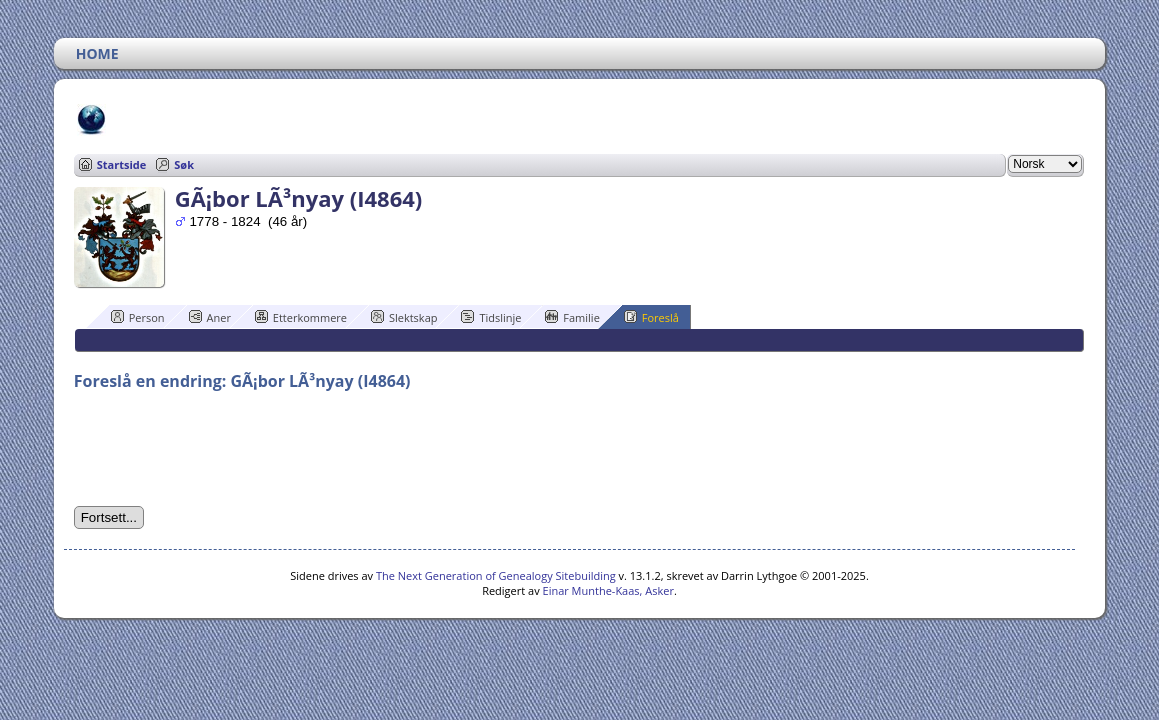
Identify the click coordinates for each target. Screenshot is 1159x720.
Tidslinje (491, 317)
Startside (122, 164)
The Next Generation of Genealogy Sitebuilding (496, 575)
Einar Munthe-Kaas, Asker (608, 590)
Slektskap (404, 317)
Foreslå (651, 317)
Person (138, 317)
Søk (184, 164)
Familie (572, 317)
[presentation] (226, 449)
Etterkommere (301, 317)
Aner (210, 317)
